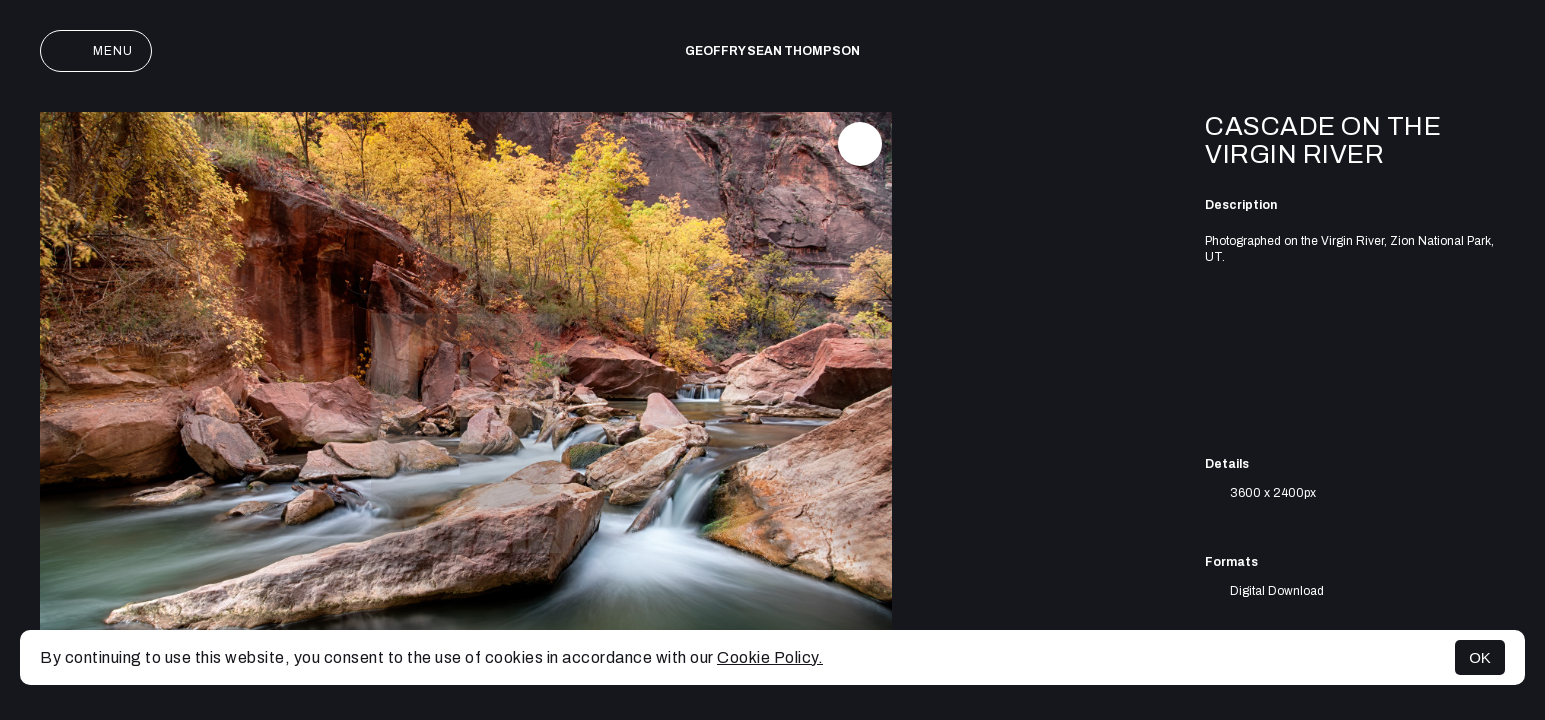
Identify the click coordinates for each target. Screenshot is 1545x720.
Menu (96, 51)
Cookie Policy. (770, 657)
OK (1480, 657)
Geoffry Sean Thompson (772, 51)
